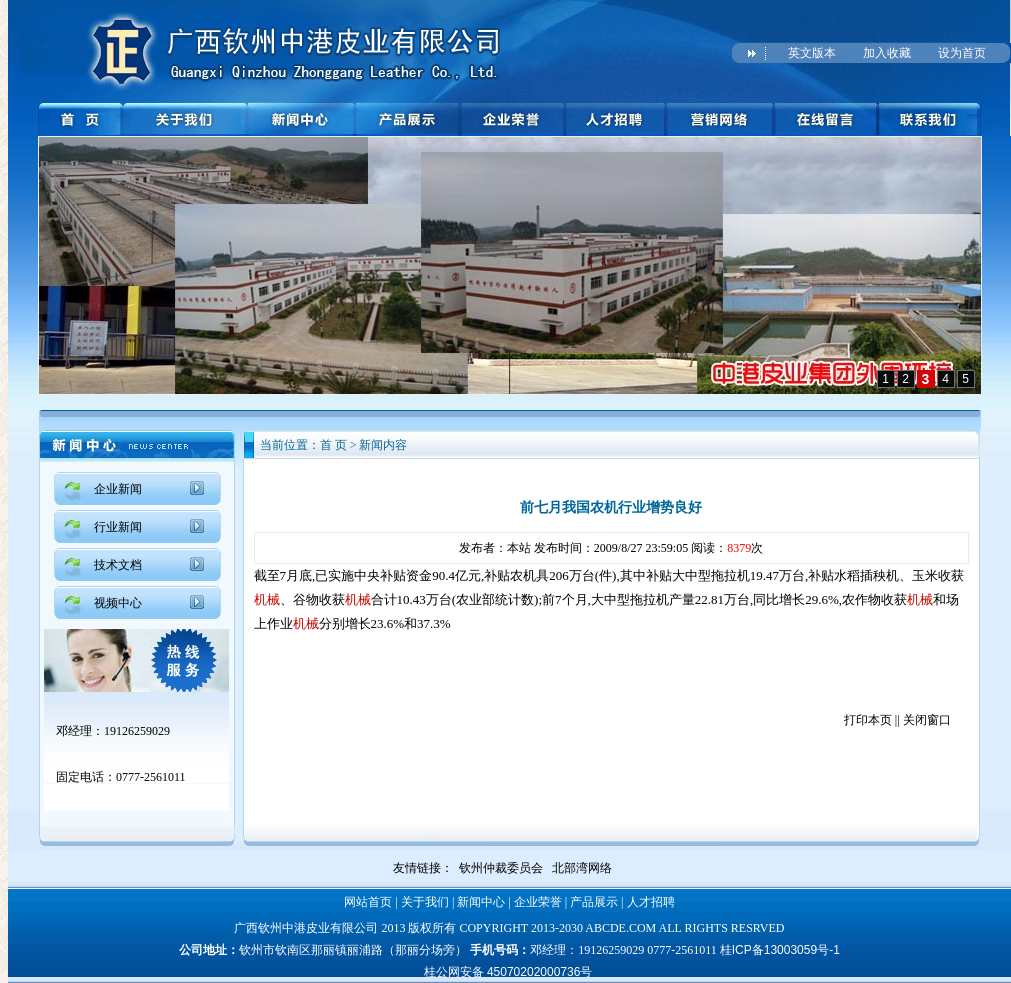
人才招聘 (651, 902)
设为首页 (962, 53)
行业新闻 (118, 527)
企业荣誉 (538, 902)
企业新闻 (118, 489)
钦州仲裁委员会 (501, 868)
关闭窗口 (927, 720)
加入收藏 (887, 53)
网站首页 (368, 902)
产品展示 (594, 902)
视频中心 (118, 603)
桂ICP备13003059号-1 (780, 950)
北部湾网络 (582, 868)
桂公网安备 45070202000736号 (508, 972)
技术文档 (118, 565)
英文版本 (812, 53)
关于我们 (425, 902)
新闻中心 (481, 902)
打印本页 (868, 720)
